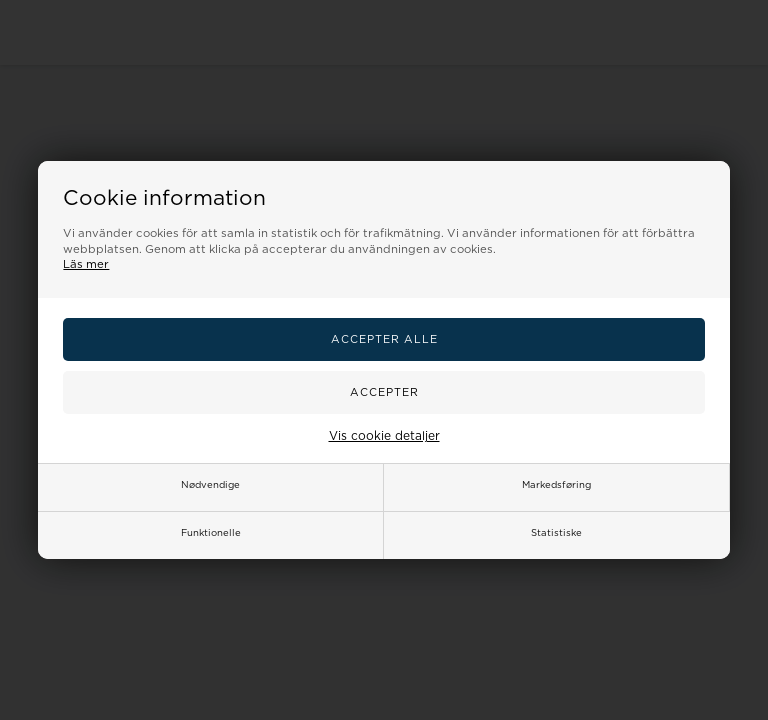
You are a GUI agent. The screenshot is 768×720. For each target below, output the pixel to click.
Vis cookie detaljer (384, 436)
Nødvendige (210, 485)
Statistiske (556, 533)
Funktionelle (211, 533)
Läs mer (86, 264)
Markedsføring (556, 485)
